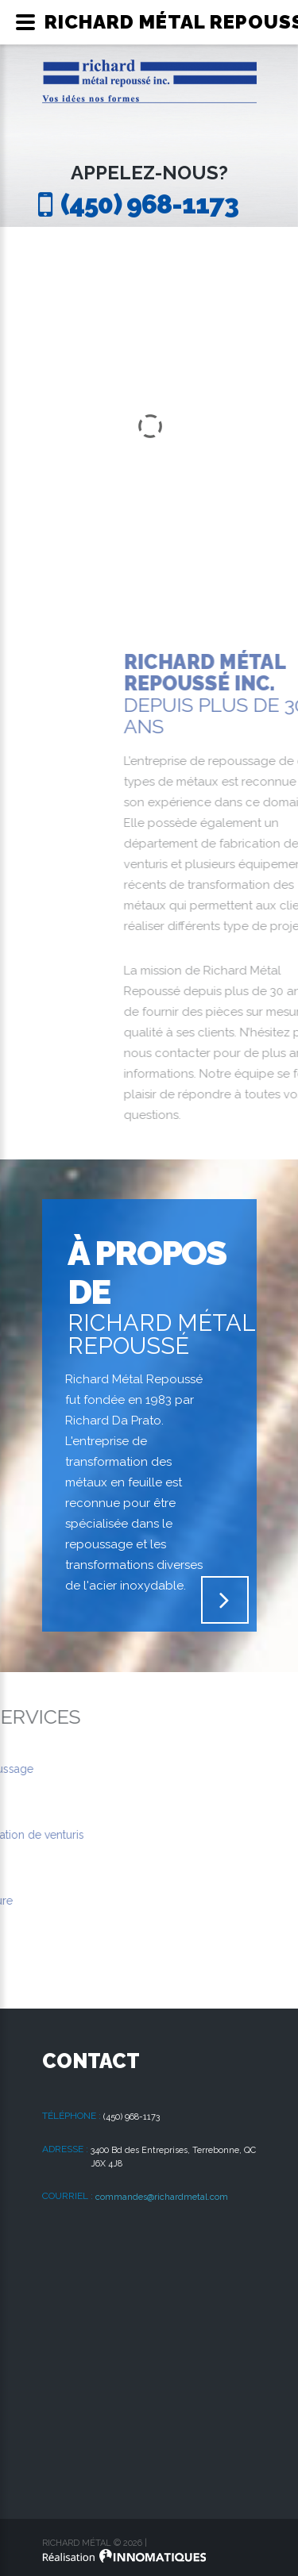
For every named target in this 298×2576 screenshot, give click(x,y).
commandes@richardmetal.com (161, 2197)
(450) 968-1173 (149, 204)
